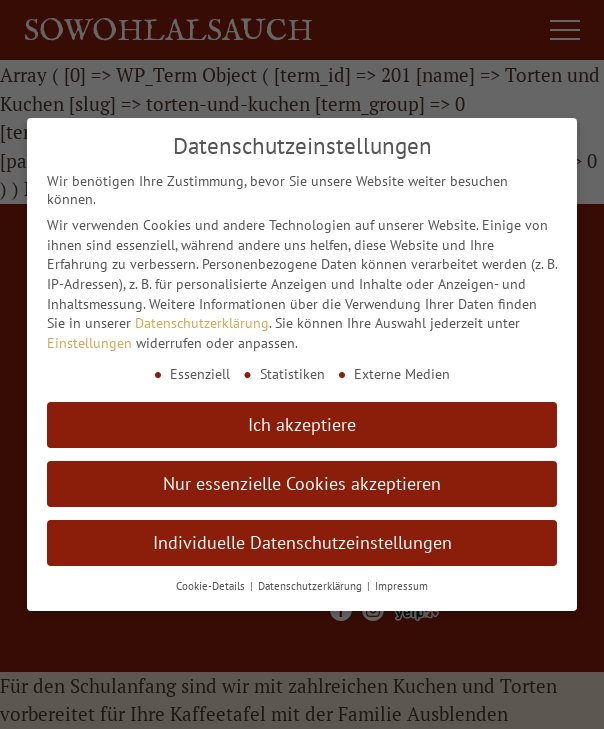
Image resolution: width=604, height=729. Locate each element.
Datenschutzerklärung (202, 323)
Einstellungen (89, 343)
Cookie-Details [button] (212, 586)
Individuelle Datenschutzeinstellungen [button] (302, 542)
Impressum (401, 586)
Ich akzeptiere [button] (302, 424)
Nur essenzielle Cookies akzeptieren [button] (302, 483)
